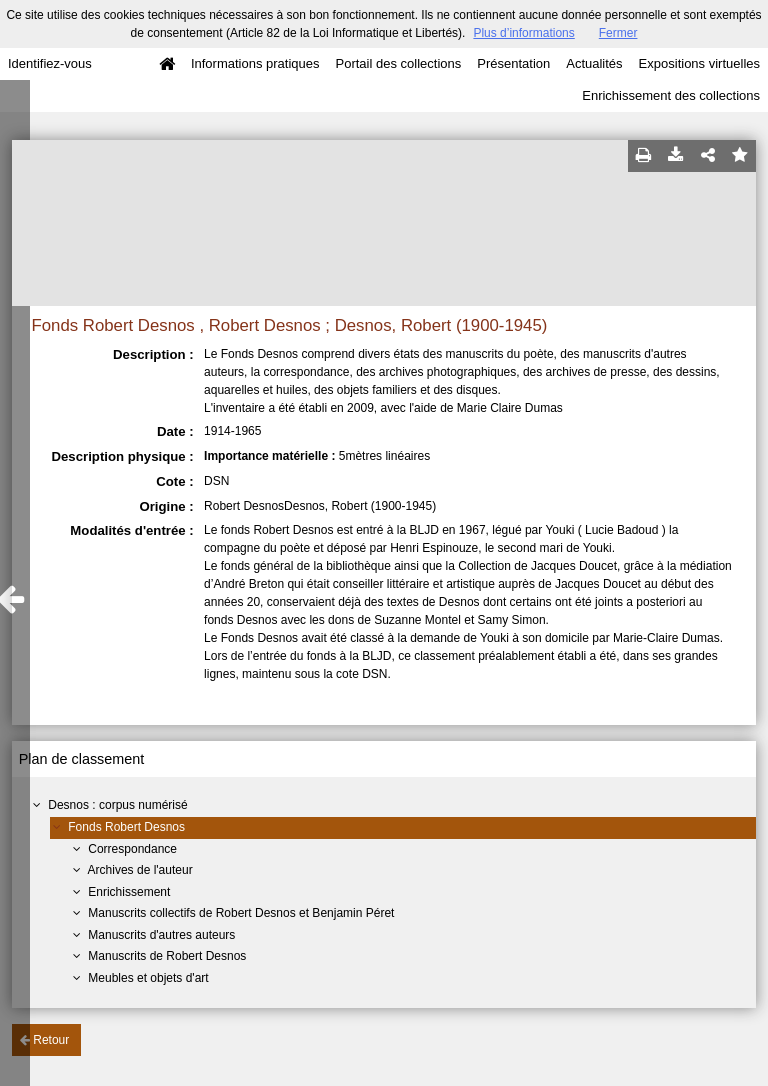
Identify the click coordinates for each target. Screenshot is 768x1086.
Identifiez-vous (50, 63)
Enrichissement (129, 892)
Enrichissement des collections (671, 95)
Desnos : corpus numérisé (117, 805)
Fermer (618, 33)
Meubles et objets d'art (148, 978)
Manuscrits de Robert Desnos (167, 956)
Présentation (513, 63)
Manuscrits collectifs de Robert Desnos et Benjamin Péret (241, 913)
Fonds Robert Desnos (126, 827)
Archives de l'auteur (140, 870)
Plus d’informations (523, 33)
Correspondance (132, 849)
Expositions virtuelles (699, 63)
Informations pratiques (255, 63)
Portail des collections (399, 63)
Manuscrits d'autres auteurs (161, 935)
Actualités (594, 63)
